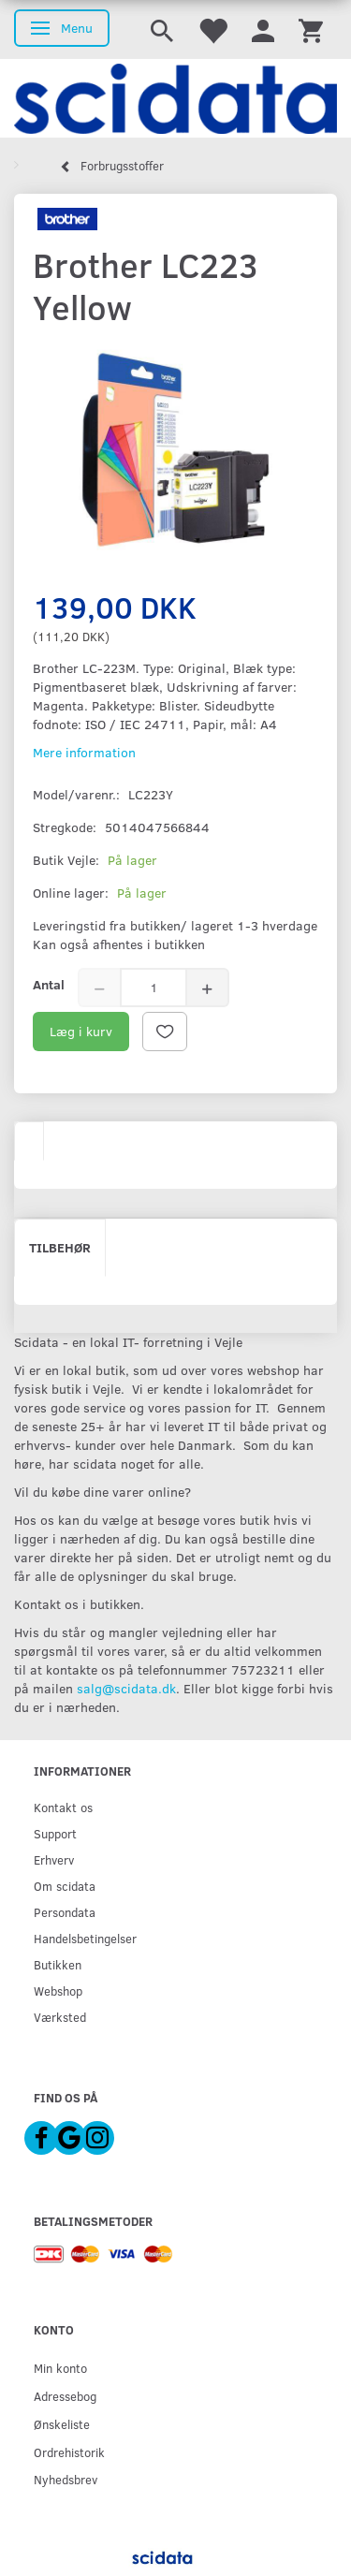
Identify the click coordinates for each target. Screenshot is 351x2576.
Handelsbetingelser (85, 1938)
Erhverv (54, 1859)
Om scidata (64, 1886)
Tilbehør (60, 1247)
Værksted (60, 2017)
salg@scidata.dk (126, 1688)
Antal (49, 984)
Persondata (64, 1912)
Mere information (84, 752)
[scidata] (175, 98)
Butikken (57, 1964)
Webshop (58, 1990)
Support (55, 1833)
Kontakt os (63, 1807)
